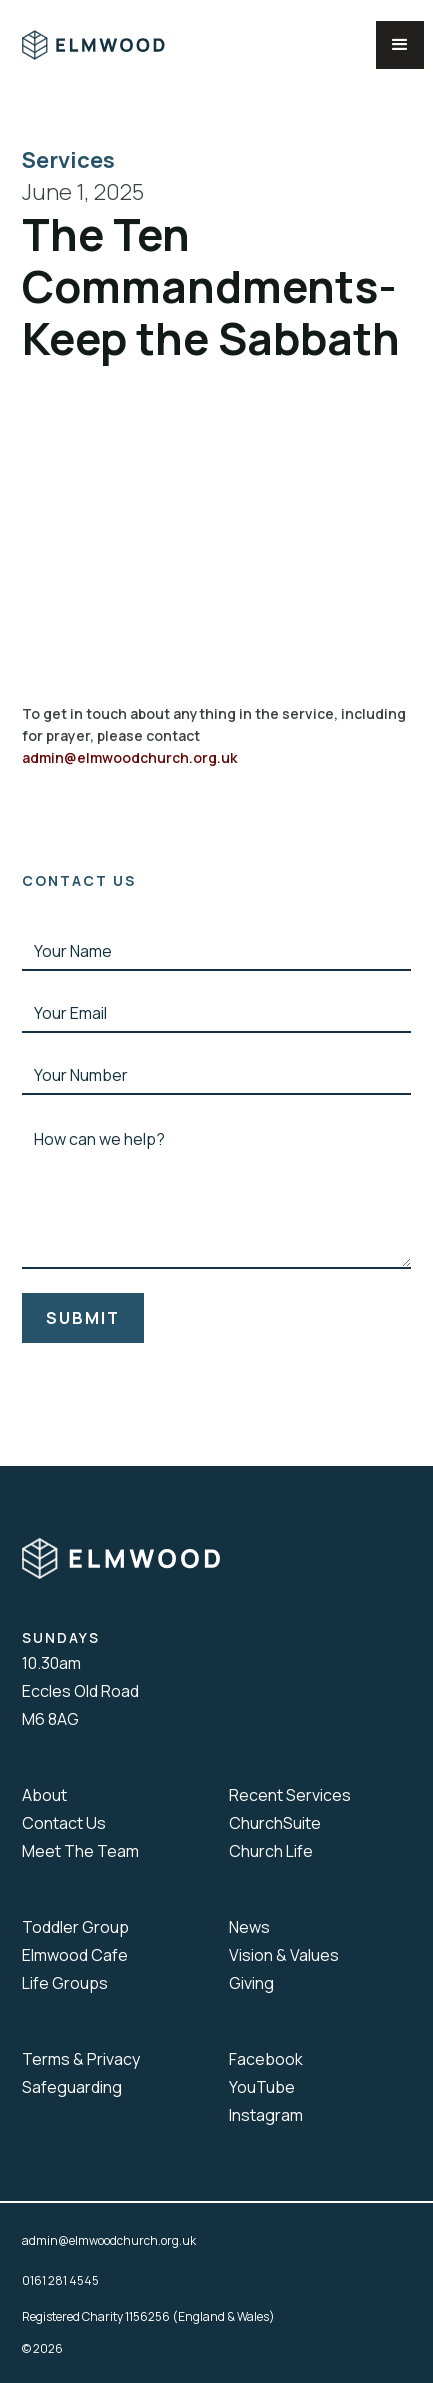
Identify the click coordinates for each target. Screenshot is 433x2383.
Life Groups (65, 1983)
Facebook (266, 2059)
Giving (251, 1983)
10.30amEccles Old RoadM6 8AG (80, 1691)
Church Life (271, 1851)
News (249, 1927)
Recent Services (290, 1795)
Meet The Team (80, 1851)
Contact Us (64, 1823)
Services (72, 160)
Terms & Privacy (81, 2059)
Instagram (266, 2115)
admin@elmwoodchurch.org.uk (129, 757)
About (44, 1795)
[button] (400, 45)
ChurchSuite (275, 1823)
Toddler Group (75, 1927)
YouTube (262, 2087)
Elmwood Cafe (75, 1955)
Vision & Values (284, 1955)
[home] (108, 45)
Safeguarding (72, 2087)
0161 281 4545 (60, 2280)
